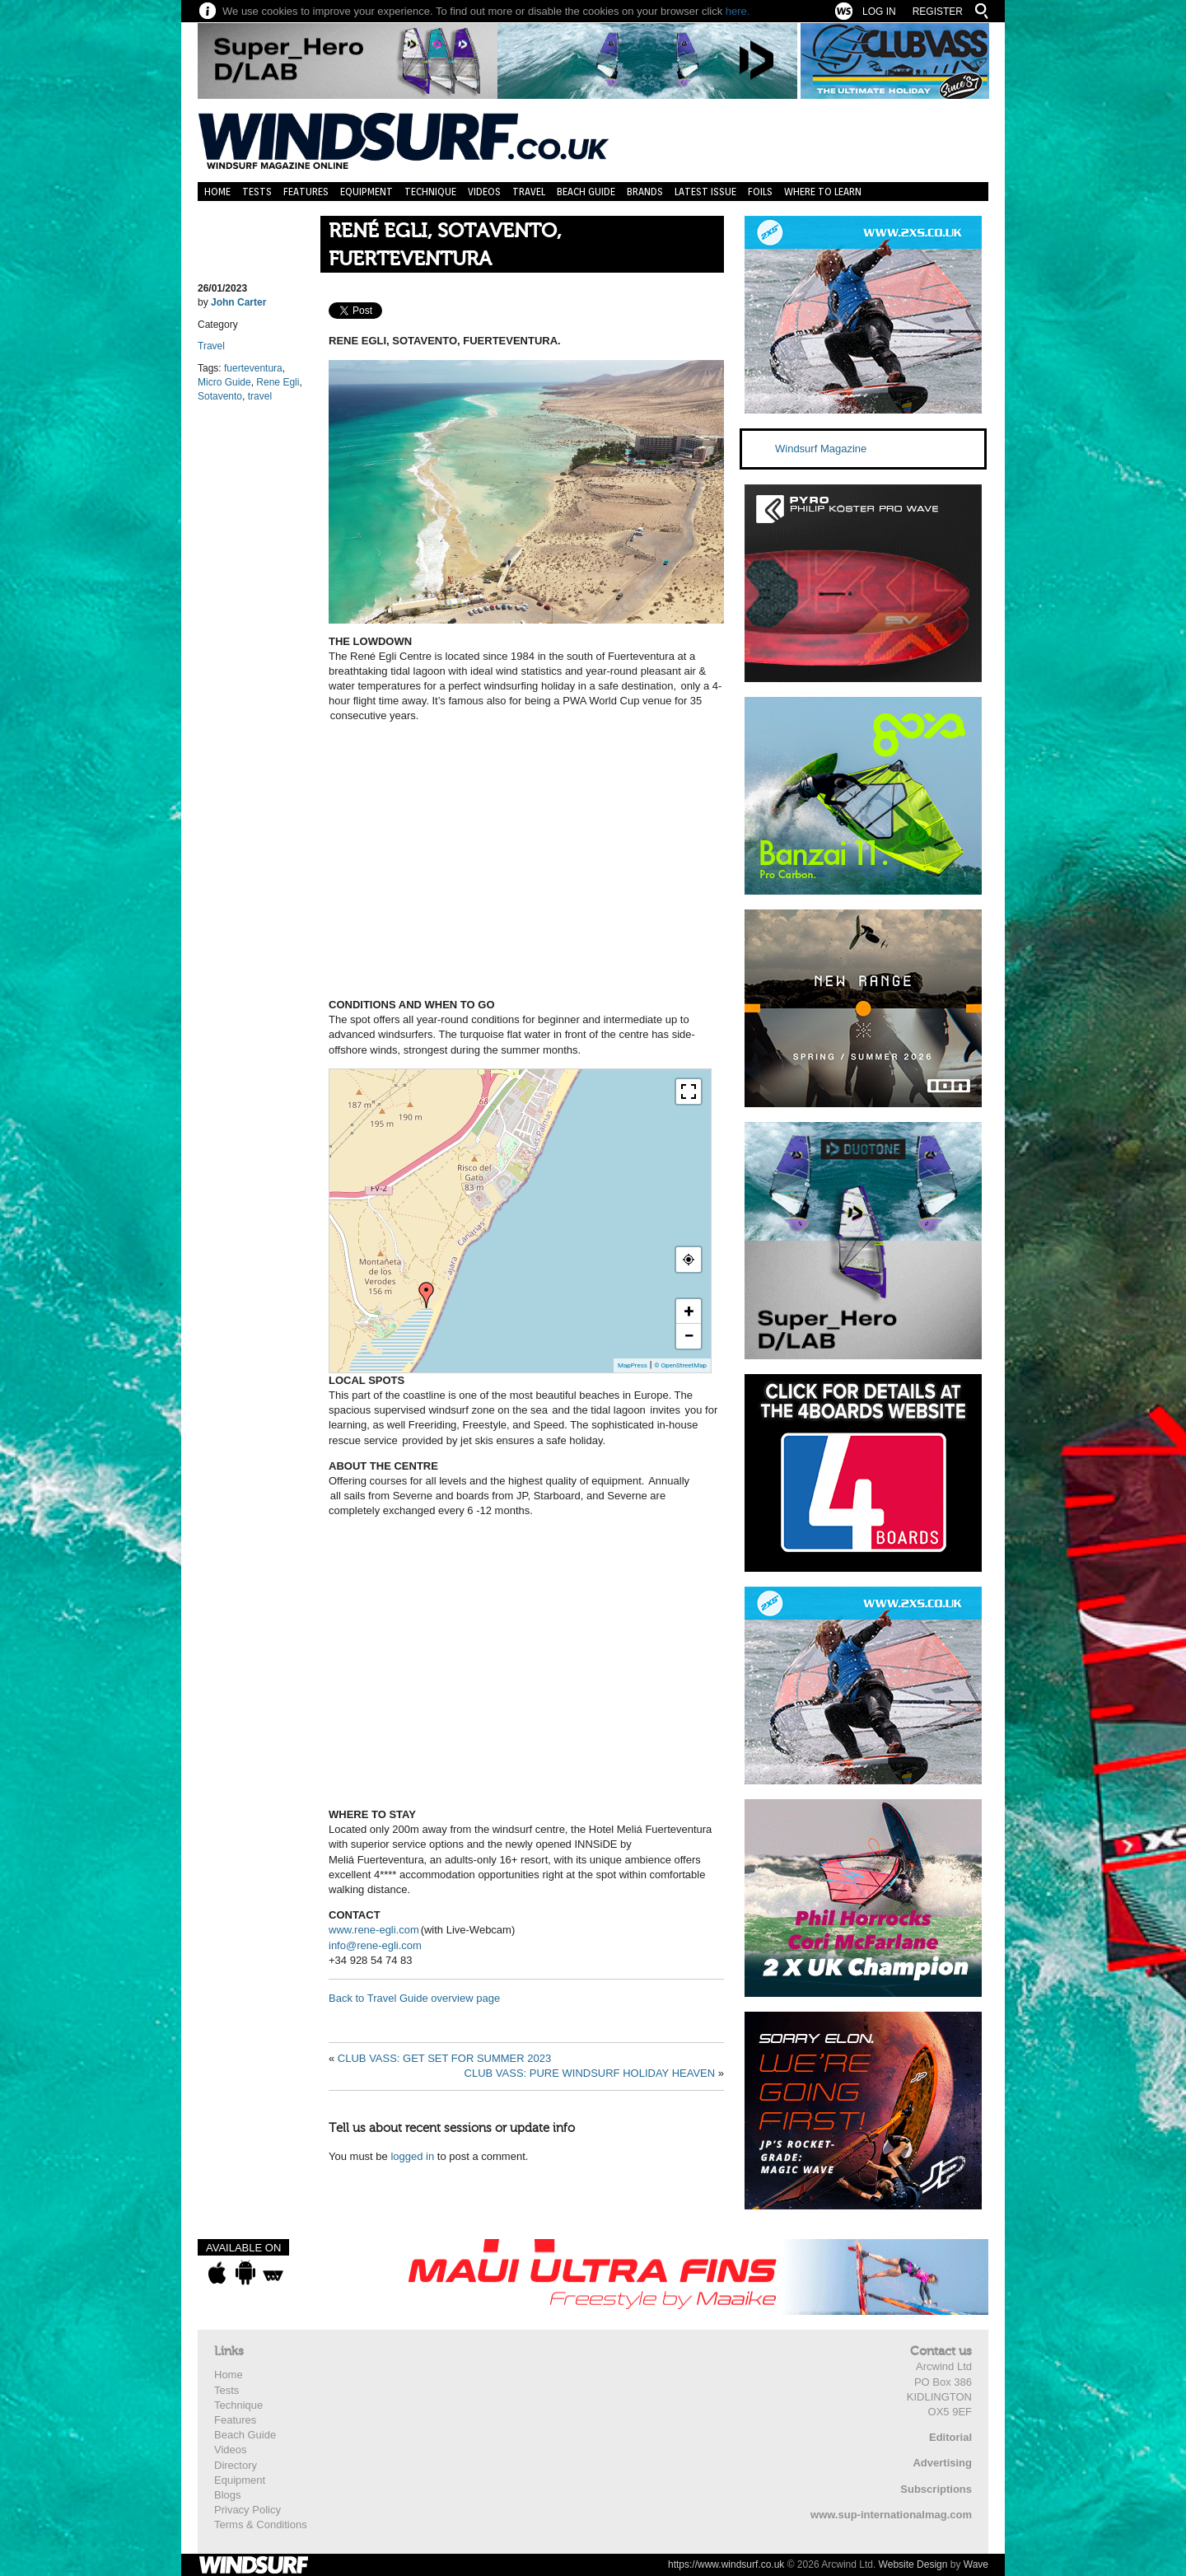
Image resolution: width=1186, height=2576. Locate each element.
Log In (879, 11)
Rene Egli (277, 382)
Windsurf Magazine (820, 448)
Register (938, 11)
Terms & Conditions (260, 2524)
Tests (257, 191)
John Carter (238, 302)
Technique (430, 191)
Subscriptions (936, 2489)
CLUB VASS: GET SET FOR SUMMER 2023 (444, 2058)
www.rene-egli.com (374, 1930)
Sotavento (220, 396)
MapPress (632, 1365)
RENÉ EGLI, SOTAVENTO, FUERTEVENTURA (445, 245)
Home (217, 191)
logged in (412, 2156)
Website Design (913, 2564)
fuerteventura (253, 368)
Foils (760, 191)
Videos (484, 191)
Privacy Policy (247, 2510)
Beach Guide (586, 191)
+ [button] (689, 1311)
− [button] (688, 1335)
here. (738, 11)
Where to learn (822, 191)
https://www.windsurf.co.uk (726, 2564)
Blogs (227, 2495)
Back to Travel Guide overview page (414, 1998)
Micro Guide (224, 382)
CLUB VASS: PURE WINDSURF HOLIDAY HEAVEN (590, 2073)
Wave (976, 2564)
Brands (645, 191)
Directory (235, 2465)
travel (260, 396)
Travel (528, 191)
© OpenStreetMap (680, 1365)
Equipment (366, 191)
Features (306, 191)
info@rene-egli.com (375, 1945)
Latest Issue (705, 191)
